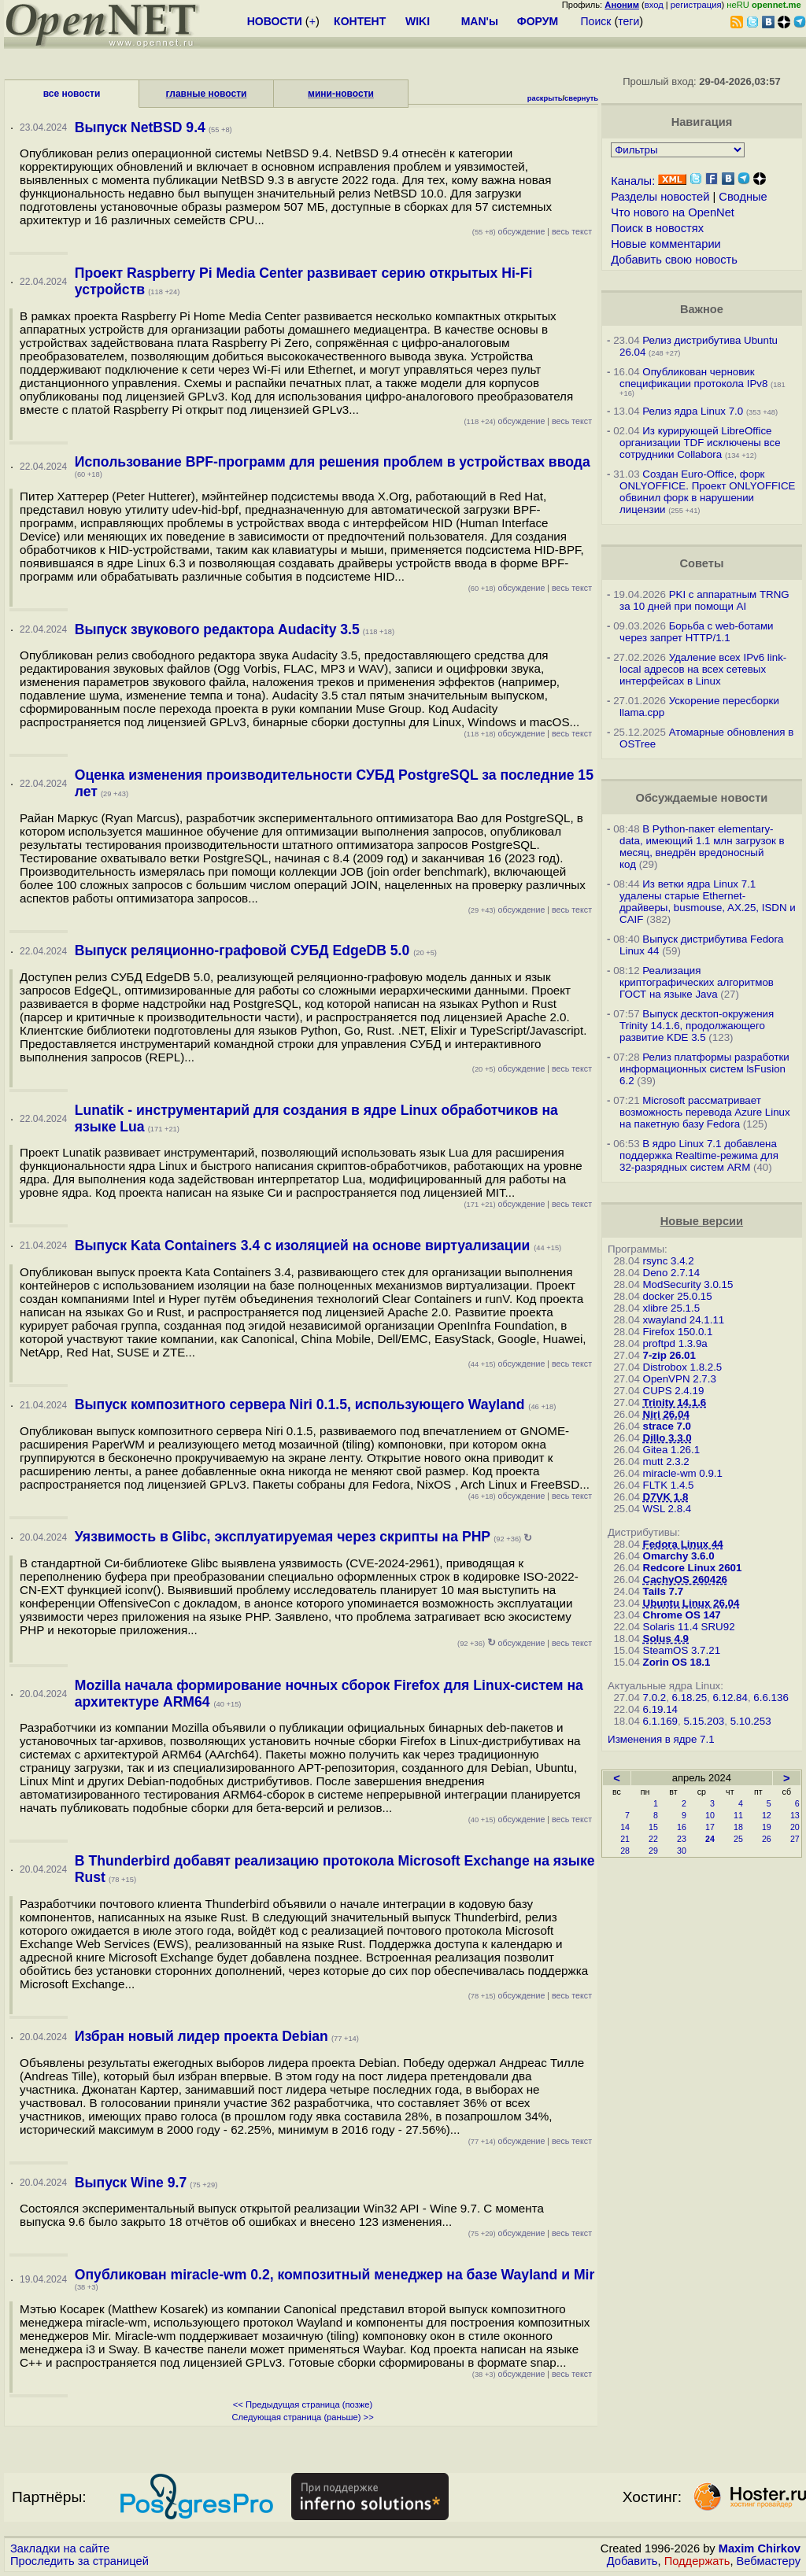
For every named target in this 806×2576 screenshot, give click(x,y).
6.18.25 (689, 1697)
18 (738, 1827)
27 (795, 1838)
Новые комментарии (666, 244)
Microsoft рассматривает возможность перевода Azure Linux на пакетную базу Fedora (704, 1112)
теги (628, 21)
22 (653, 1838)
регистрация (696, 4)
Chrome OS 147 (682, 1615)
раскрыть (545, 98)
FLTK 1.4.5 (668, 1485)
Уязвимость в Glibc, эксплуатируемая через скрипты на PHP (282, 1536)
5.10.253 (750, 1721)
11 (738, 1815)
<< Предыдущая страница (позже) (302, 2404)
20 (795, 1827)
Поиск (596, 21)
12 (766, 1815)
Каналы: (633, 181)
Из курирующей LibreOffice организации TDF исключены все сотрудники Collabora (700, 442)
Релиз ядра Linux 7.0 (692, 411)
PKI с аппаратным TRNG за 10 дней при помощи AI (704, 600)
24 (710, 1838)
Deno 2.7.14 (672, 1273)
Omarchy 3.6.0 (679, 1556)
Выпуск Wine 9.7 (131, 2182)
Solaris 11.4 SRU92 (689, 1627)
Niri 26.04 (666, 1414)
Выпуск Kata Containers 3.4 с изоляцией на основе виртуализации (304, 1245)
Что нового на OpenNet (672, 212)
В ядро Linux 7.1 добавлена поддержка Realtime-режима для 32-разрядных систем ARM (698, 1155)
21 (625, 1838)
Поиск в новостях (657, 228)
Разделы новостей (660, 196)
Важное (701, 309)
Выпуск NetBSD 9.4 (140, 127)
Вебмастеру (768, 2561)
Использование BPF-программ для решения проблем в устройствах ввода (332, 462)
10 (710, 1815)
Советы (701, 563)
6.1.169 (660, 1721)
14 (625, 1827)
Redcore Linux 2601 (692, 1568)
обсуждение (508, 231)
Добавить (632, 2561)
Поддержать (697, 2561)
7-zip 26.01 (669, 1355)
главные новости (206, 93)
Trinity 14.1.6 (675, 1402)
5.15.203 (703, 1721)
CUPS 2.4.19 (673, 1391)
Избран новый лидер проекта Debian (201, 2036)
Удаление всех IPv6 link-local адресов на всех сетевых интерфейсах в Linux (702, 669)
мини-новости (341, 93)
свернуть (581, 98)
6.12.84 (729, 1697)
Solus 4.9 (666, 1638)
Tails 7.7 (663, 1591)
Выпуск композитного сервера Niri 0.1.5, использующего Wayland (302, 1404)
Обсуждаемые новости (701, 798)
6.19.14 (660, 1709)
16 (681, 1827)
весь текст (572, 231)
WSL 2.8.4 (667, 1509)
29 (653, 1850)
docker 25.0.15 (677, 1296)
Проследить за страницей (79, 2561)
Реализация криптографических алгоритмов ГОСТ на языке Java (696, 982)
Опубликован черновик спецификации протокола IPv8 (693, 377)
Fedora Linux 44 (683, 1544)
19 (766, 1827)
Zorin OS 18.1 (677, 1662)
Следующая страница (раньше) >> (302, 2417)
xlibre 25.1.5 (672, 1308)
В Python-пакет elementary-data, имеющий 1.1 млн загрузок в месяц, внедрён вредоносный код (701, 846)
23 (681, 1838)
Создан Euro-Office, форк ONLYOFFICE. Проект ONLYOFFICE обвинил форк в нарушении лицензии (707, 491)
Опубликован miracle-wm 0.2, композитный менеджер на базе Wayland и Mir (335, 2275)
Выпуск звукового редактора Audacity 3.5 (217, 629)
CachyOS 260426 (685, 1579)
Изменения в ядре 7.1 (661, 1739)
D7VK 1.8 (666, 1497)
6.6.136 (770, 1697)
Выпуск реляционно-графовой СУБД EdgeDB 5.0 (244, 950)
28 (625, 1850)
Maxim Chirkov (759, 2548)
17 (710, 1827)
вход (654, 4)
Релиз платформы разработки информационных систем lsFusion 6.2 (704, 1069)
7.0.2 (655, 1697)
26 (766, 1838)
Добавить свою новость (674, 259)
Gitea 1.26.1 (672, 1450)
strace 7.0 (667, 1426)
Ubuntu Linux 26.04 (691, 1603)
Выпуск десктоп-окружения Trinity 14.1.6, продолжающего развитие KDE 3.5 (696, 1025)
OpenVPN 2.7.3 (679, 1379)
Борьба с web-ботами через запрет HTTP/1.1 (696, 632)
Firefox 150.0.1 (678, 1332)
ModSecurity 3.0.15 (688, 1284)
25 (738, 1838)
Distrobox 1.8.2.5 (683, 1367)
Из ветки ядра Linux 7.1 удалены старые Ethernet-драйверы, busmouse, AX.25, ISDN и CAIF (707, 901)
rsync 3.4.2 (668, 1261)
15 (653, 1827)
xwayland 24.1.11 (684, 1320)
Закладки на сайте (59, 2548)
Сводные (743, 196)
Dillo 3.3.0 (667, 1438)
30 (681, 1850)
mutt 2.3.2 (666, 1461)
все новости (72, 93)
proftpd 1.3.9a (675, 1343)
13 (795, 1815)
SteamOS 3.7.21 (682, 1650)
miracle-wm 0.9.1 (683, 1473)
